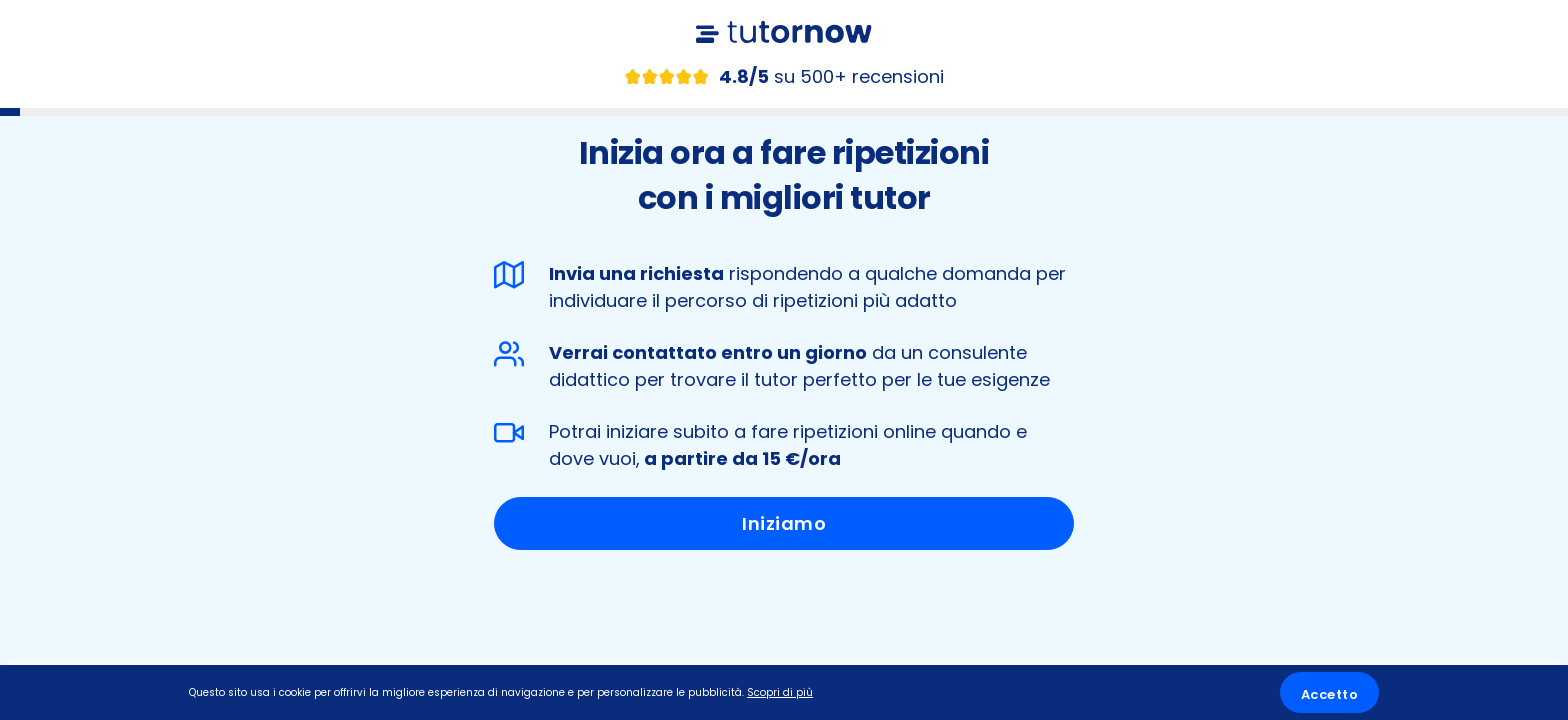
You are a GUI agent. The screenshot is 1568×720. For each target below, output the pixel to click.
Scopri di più (780, 692)
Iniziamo (784, 523)
